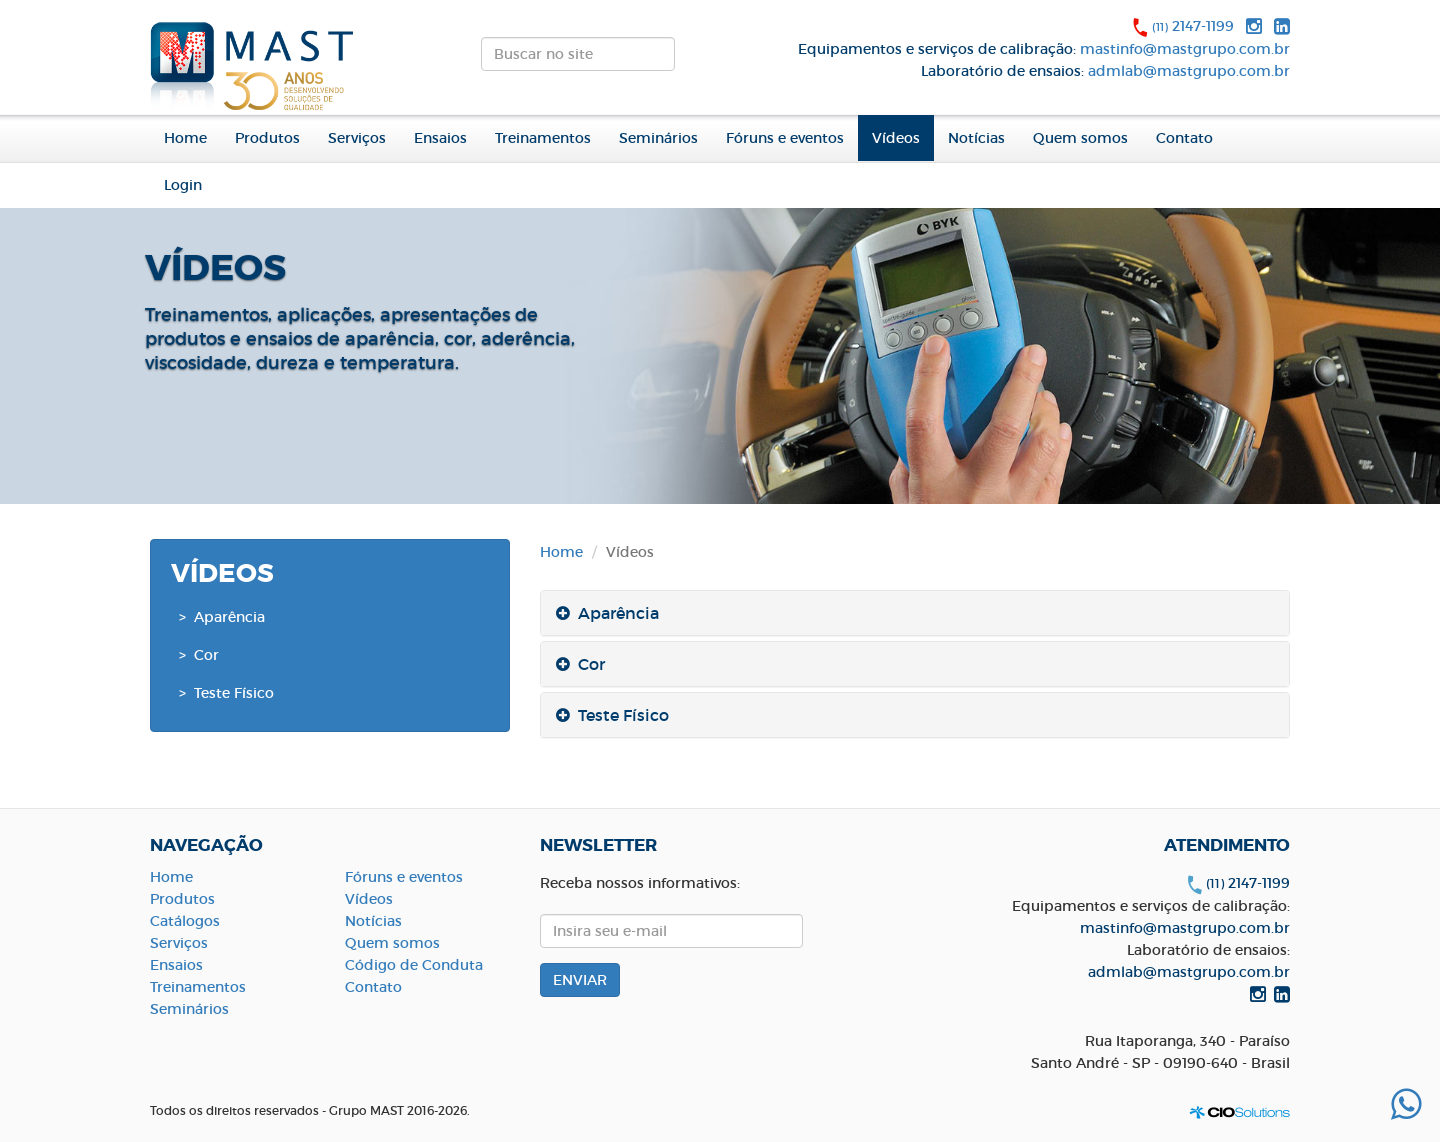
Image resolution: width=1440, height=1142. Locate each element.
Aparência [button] (607, 613)
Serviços (357, 138)
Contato (1184, 138)
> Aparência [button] (222, 617)
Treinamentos (543, 138)
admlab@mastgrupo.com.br (1189, 71)
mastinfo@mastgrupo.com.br (1185, 49)
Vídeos (896, 138)
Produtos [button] (267, 138)
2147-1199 (1193, 26)
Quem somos (392, 943)
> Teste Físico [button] (226, 693)
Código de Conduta (414, 965)
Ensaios (440, 138)
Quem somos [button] (1080, 138)
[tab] (915, 613)
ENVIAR (692, 60)
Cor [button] (580, 664)
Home (185, 138)
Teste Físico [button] (612, 715)
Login (183, 185)
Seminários (658, 138)
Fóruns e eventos (785, 138)
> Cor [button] (199, 655)
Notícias (976, 138)
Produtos (182, 899)
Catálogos (185, 921)
